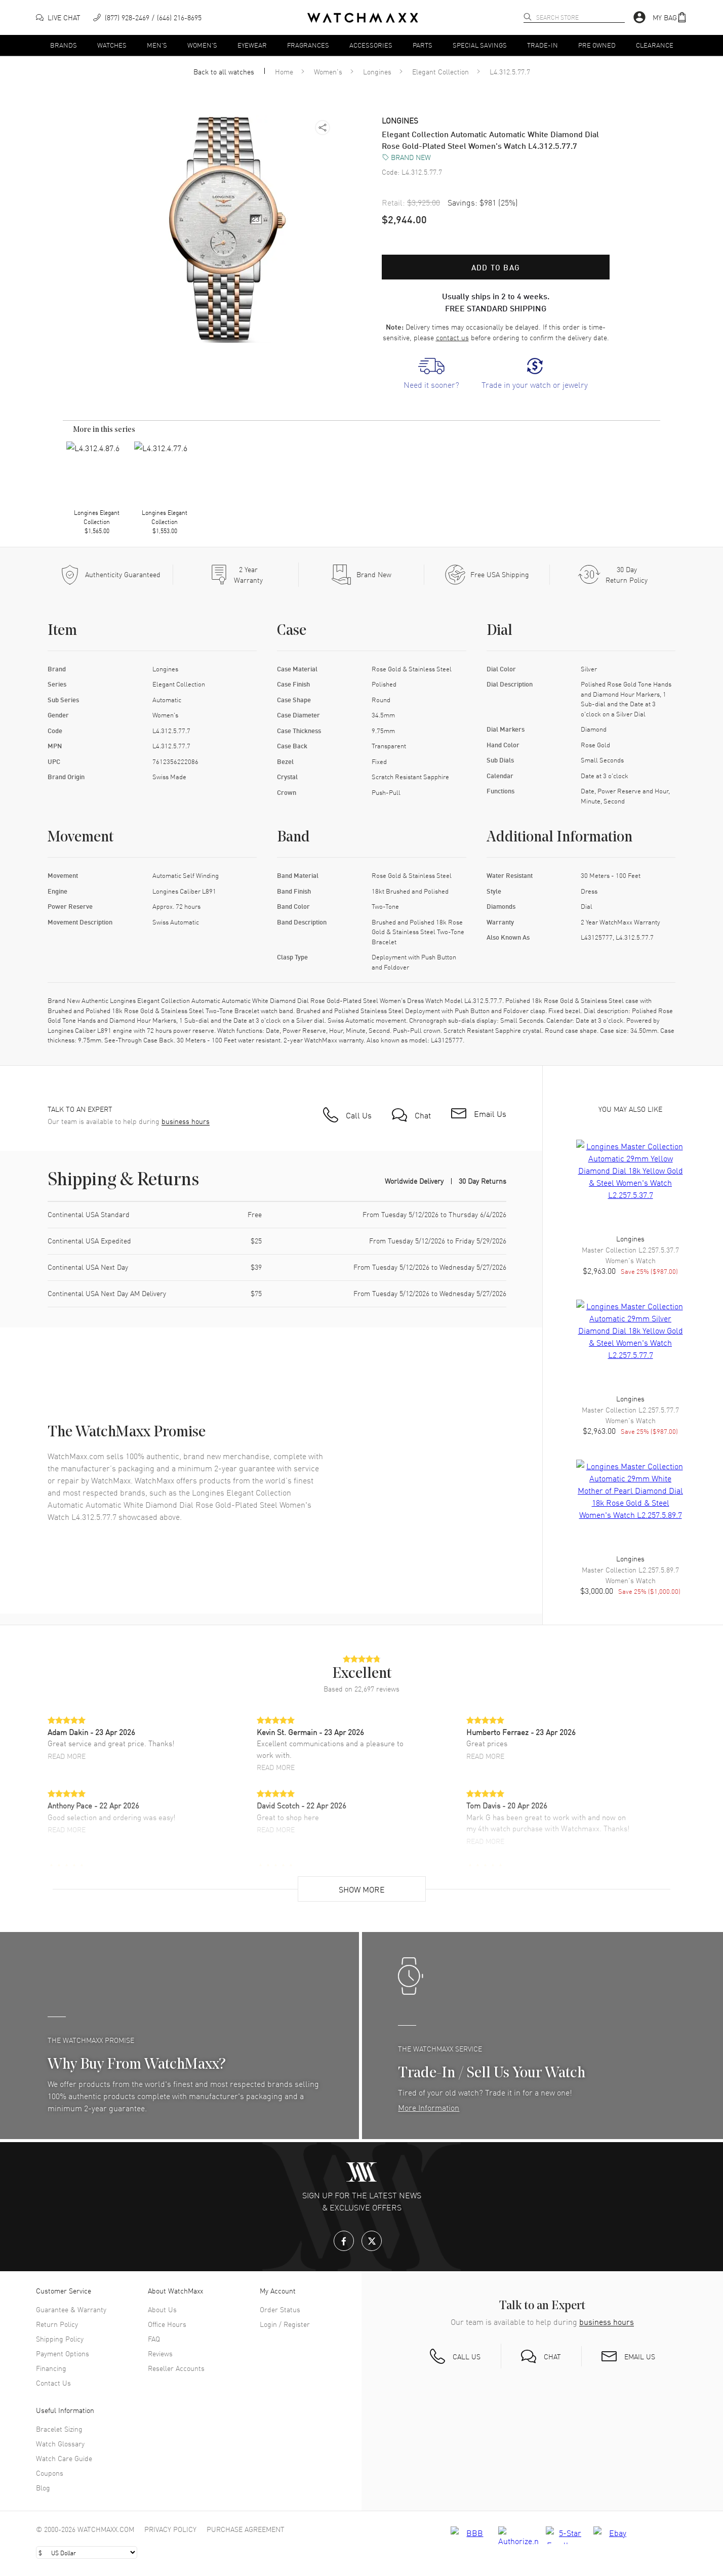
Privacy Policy (170, 2528)
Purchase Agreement (246, 2528)
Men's (157, 45)
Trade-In (542, 45)
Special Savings (480, 45)
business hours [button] (186, 1121)
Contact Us (53, 2382)
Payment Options (62, 2353)
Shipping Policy (60, 2338)
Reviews (160, 2353)
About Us (162, 2309)
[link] (431, 374)
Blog (43, 2487)
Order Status (280, 2309)
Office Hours (167, 2323)
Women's (202, 45)
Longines (377, 71)
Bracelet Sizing (59, 2428)
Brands (63, 45)
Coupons (49, 2472)
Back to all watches (223, 71)
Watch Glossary (60, 2443)
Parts (422, 45)
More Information (428, 2107)
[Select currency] (86, 2552)
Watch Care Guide (64, 2458)
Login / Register (285, 2323)
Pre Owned (597, 45)
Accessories (370, 45)
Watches (112, 45)
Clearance (654, 45)
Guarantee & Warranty (71, 2309)
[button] (670, 17)
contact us (452, 337)
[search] (528, 17)
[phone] (147, 17)
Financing (51, 2367)
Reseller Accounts (176, 2367)
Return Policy (57, 2323)
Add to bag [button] (495, 267)
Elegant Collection (440, 71)
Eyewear (252, 45)
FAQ (154, 2338)
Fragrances (308, 45)
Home (284, 71)
